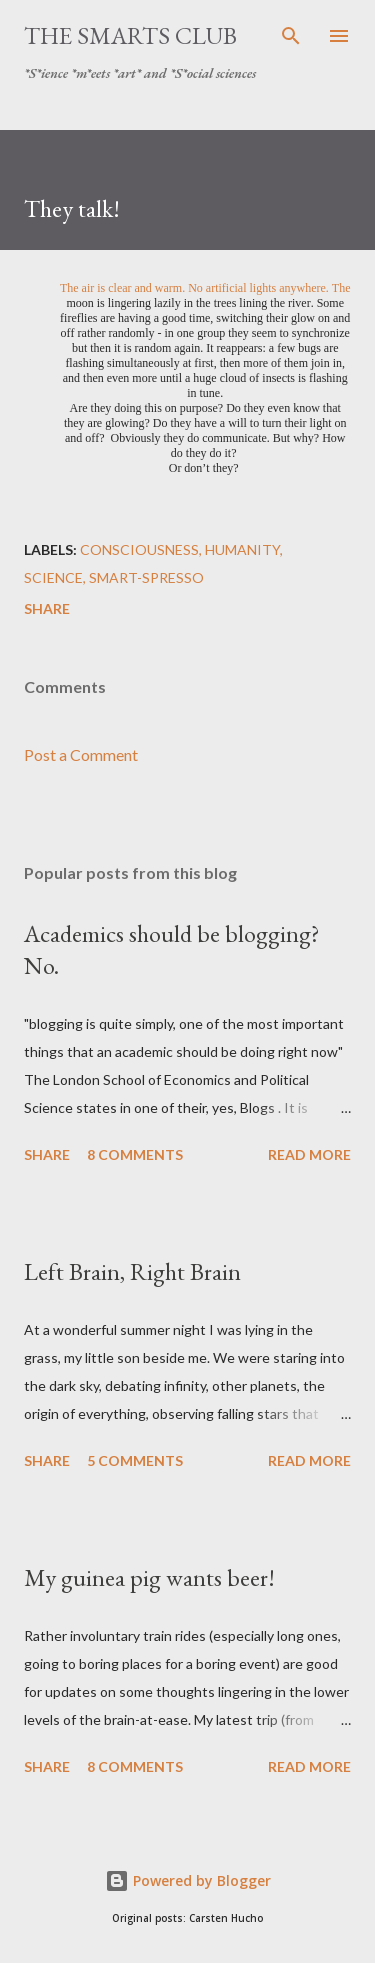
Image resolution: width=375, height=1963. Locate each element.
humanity (242, 549)
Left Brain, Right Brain (132, 1271)
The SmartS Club (130, 35)
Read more (309, 1154)
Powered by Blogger (188, 1880)
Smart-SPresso (146, 577)
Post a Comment (81, 754)
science (53, 577)
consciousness (139, 549)
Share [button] (47, 608)
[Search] (291, 36)
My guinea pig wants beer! (149, 1577)
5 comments (135, 1460)
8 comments (135, 1154)
